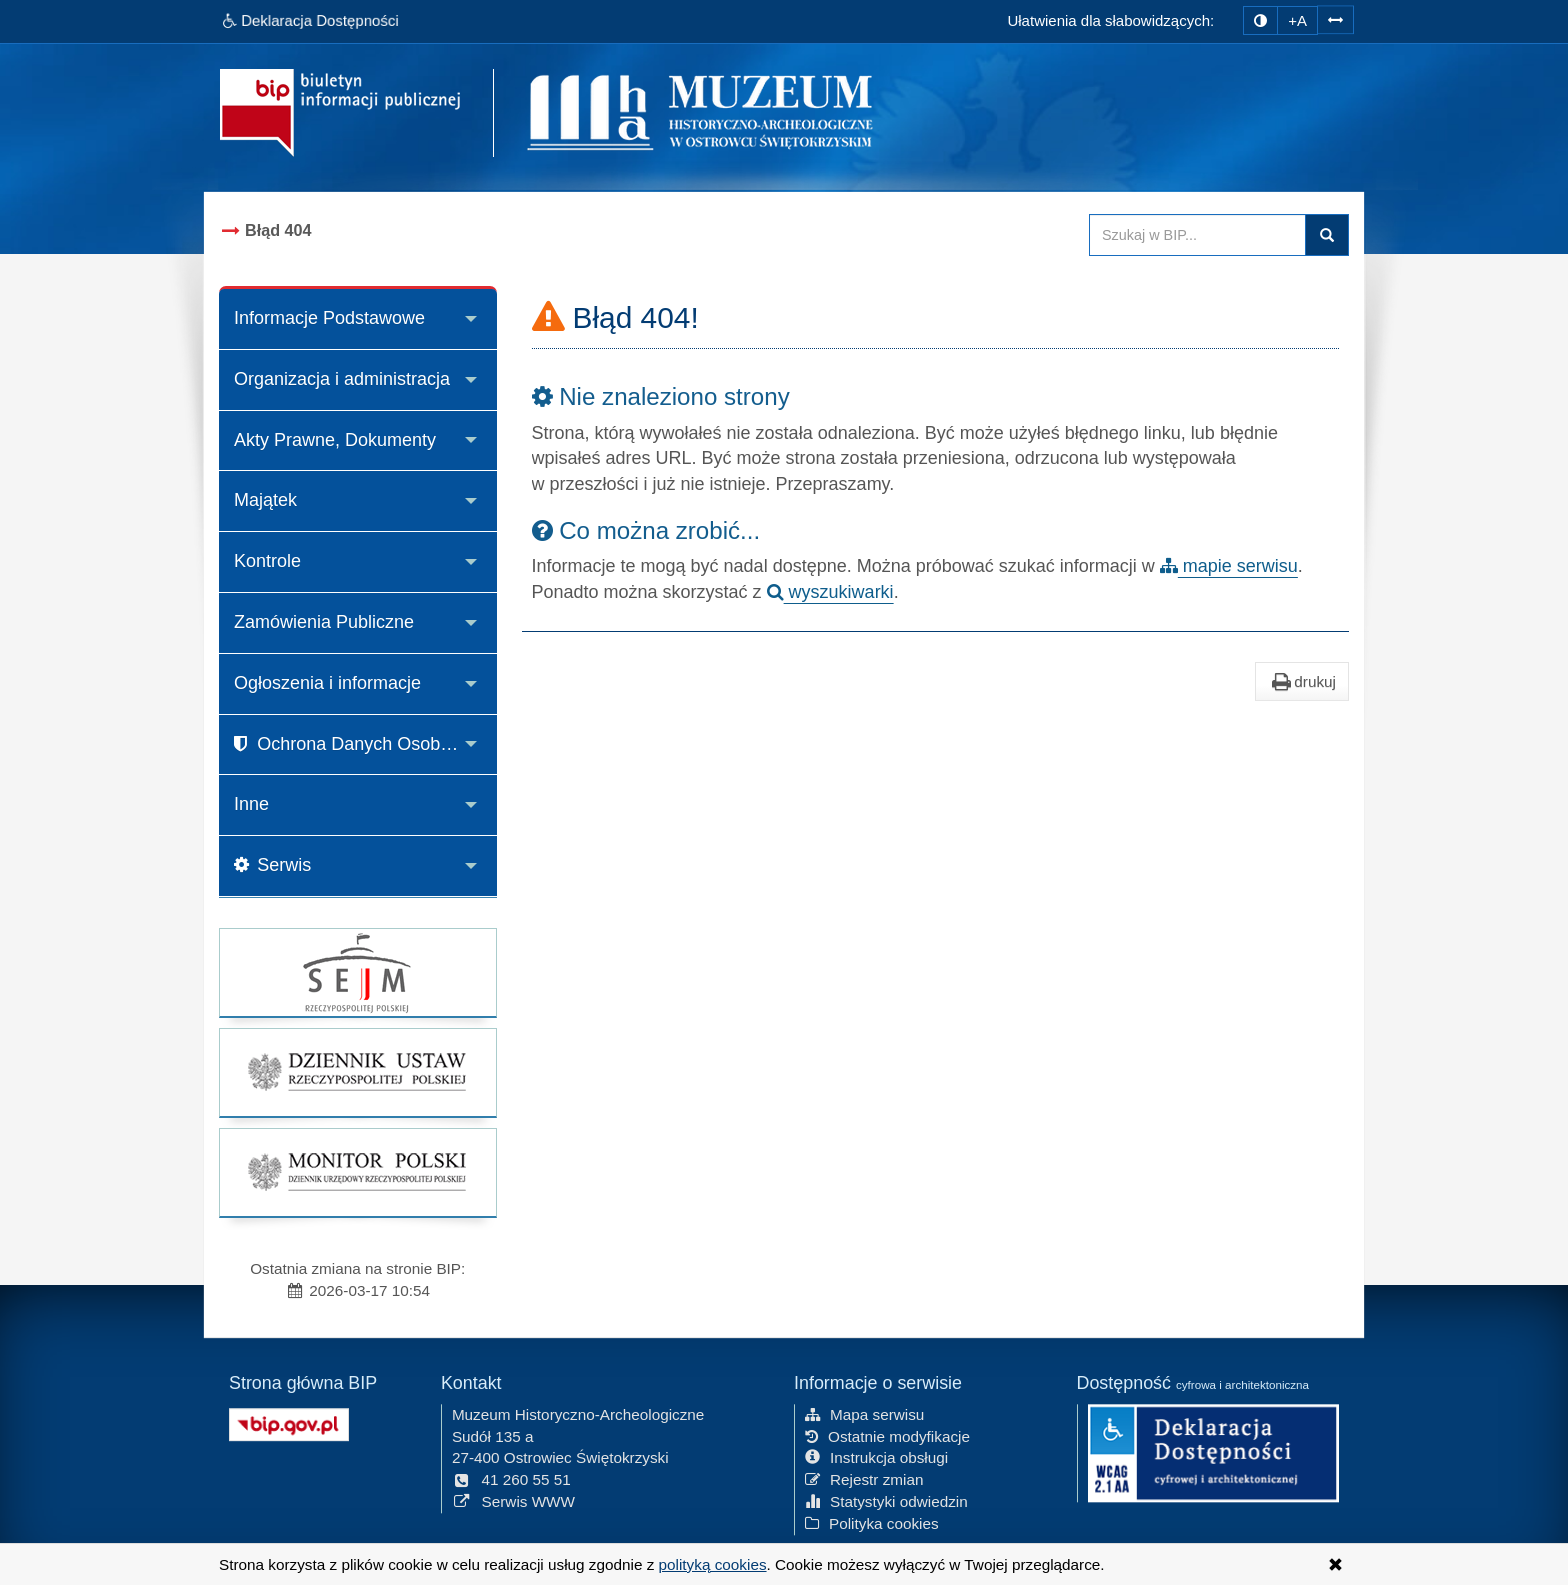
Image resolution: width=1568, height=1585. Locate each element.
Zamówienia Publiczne (324, 622)
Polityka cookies (872, 1522)
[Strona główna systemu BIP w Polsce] (289, 1421)
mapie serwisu (1229, 566)
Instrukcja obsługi (876, 1456)
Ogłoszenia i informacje (327, 683)
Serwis (272, 865)
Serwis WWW (513, 1500)
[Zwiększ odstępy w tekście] (1335, 18)
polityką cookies (713, 1564)
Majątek (265, 500)
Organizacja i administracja (342, 379)
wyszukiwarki (830, 592)
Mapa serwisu (864, 1413)
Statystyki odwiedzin (886, 1500)
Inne (251, 804)
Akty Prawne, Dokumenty (335, 440)
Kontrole (267, 561)
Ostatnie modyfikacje (887, 1434)
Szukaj (1327, 235)
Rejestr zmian (864, 1478)
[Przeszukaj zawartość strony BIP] (1197, 235)
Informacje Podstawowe (329, 318)
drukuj (1302, 682)
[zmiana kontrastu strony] (1260, 20)
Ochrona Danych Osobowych (362, 744)
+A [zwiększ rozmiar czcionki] (1297, 20)
